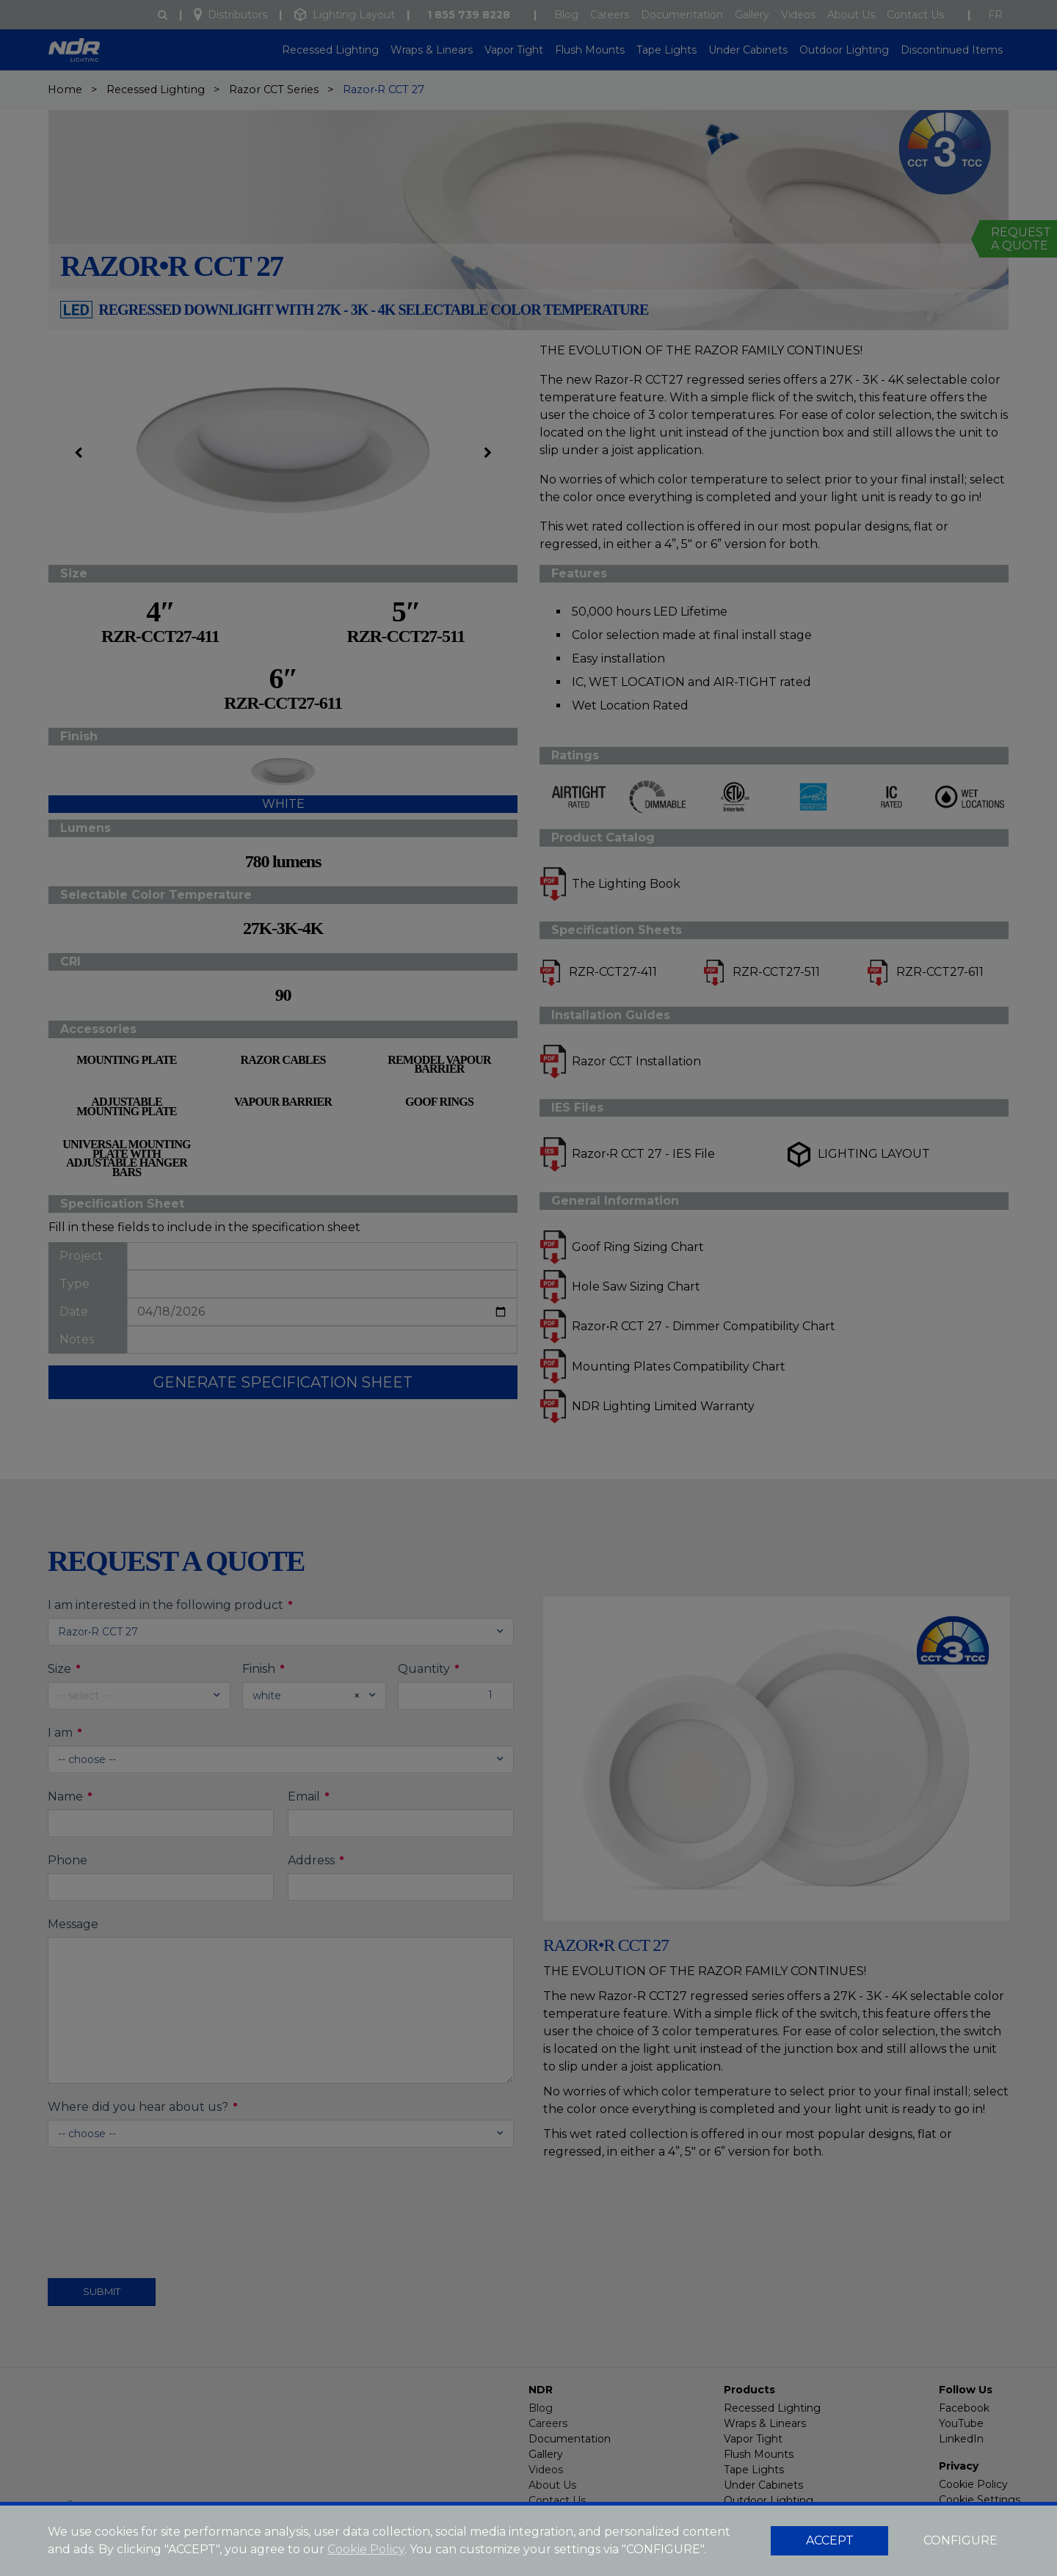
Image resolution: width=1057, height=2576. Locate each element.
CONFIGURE (960, 2540)
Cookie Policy (365, 2549)
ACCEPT (830, 2540)
